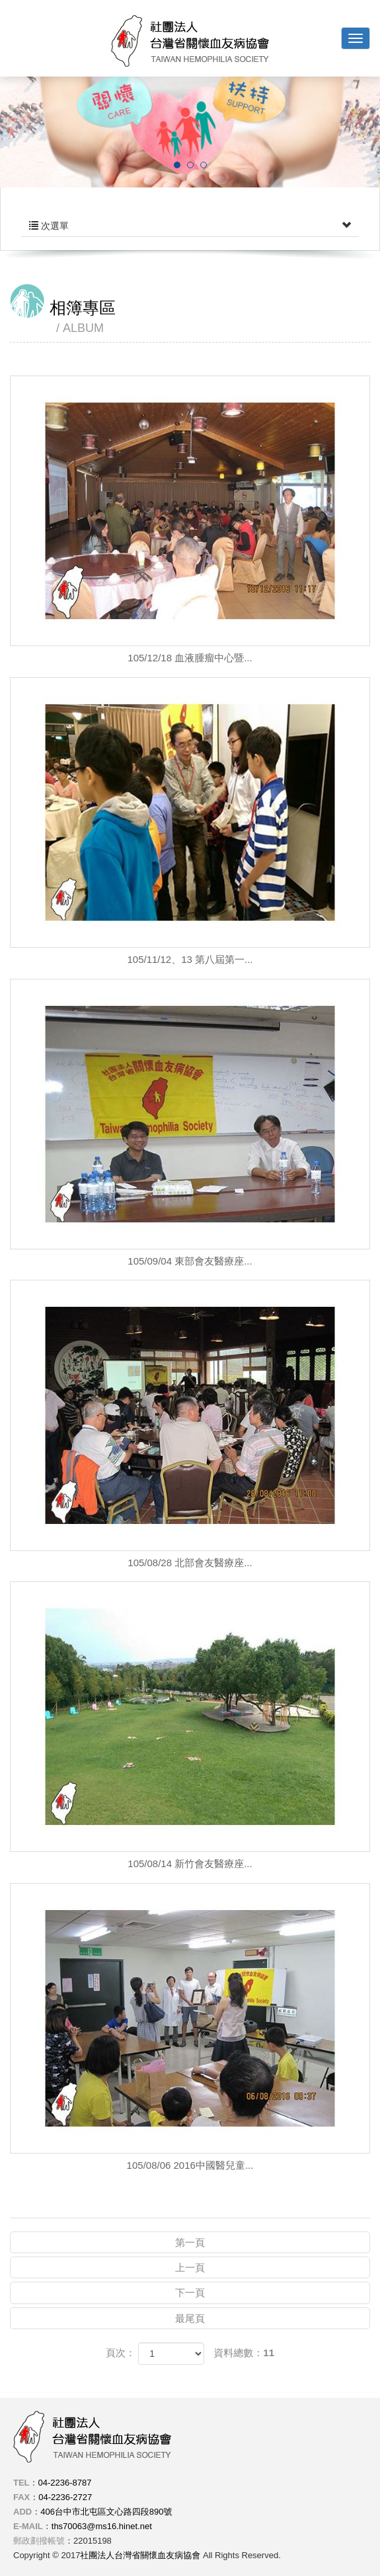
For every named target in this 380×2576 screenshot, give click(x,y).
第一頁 (190, 2242)
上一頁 (190, 2267)
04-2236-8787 (65, 2483)
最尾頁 (190, 2318)
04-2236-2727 (65, 2497)
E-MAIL (28, 2526)
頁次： (120, 2352)
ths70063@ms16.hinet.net (102, 2526)
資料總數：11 (243, 2352)
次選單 (190, 225)
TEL (21, 2483)
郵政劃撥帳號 (39, 2541)
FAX (21, 2497)
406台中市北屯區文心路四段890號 (106, 2512)
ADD (22, 2512)
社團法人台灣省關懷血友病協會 (190, 41)
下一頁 (190, 2292)
